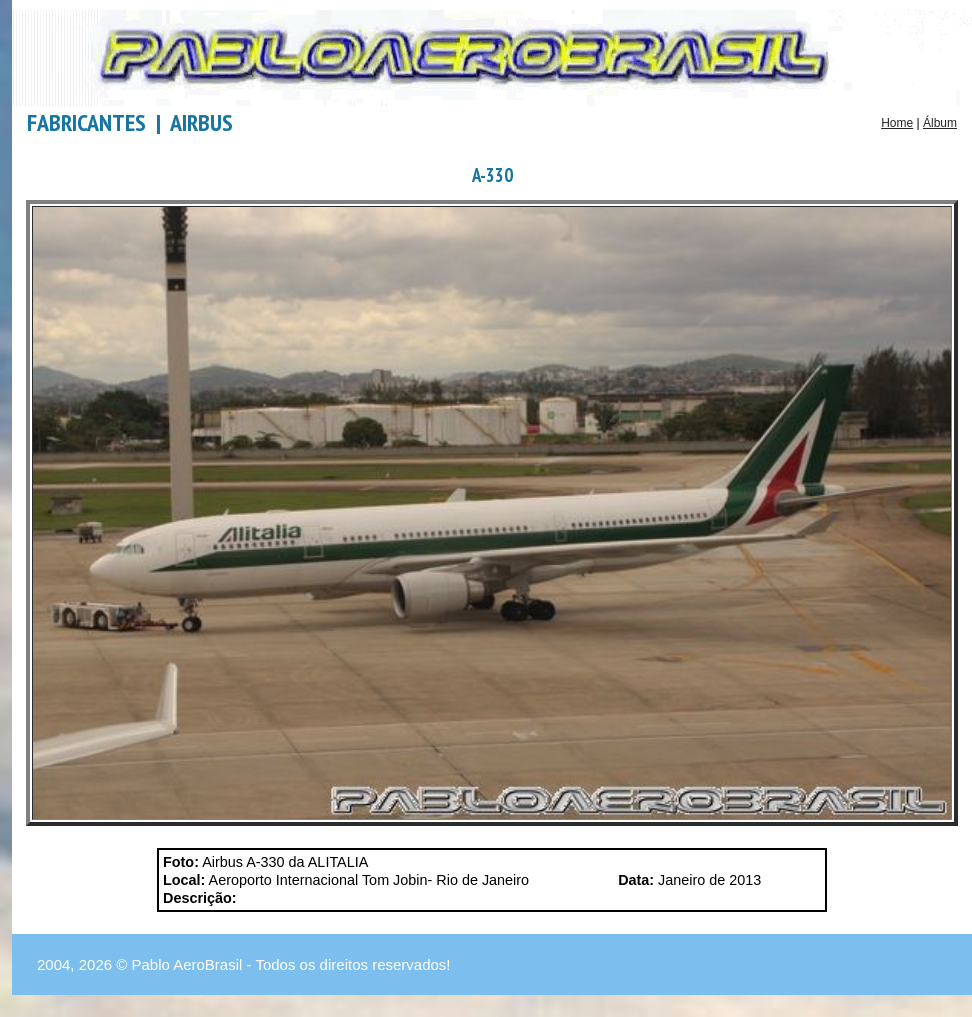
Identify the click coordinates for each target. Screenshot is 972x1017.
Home (897, 123)
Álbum (940, 123)
